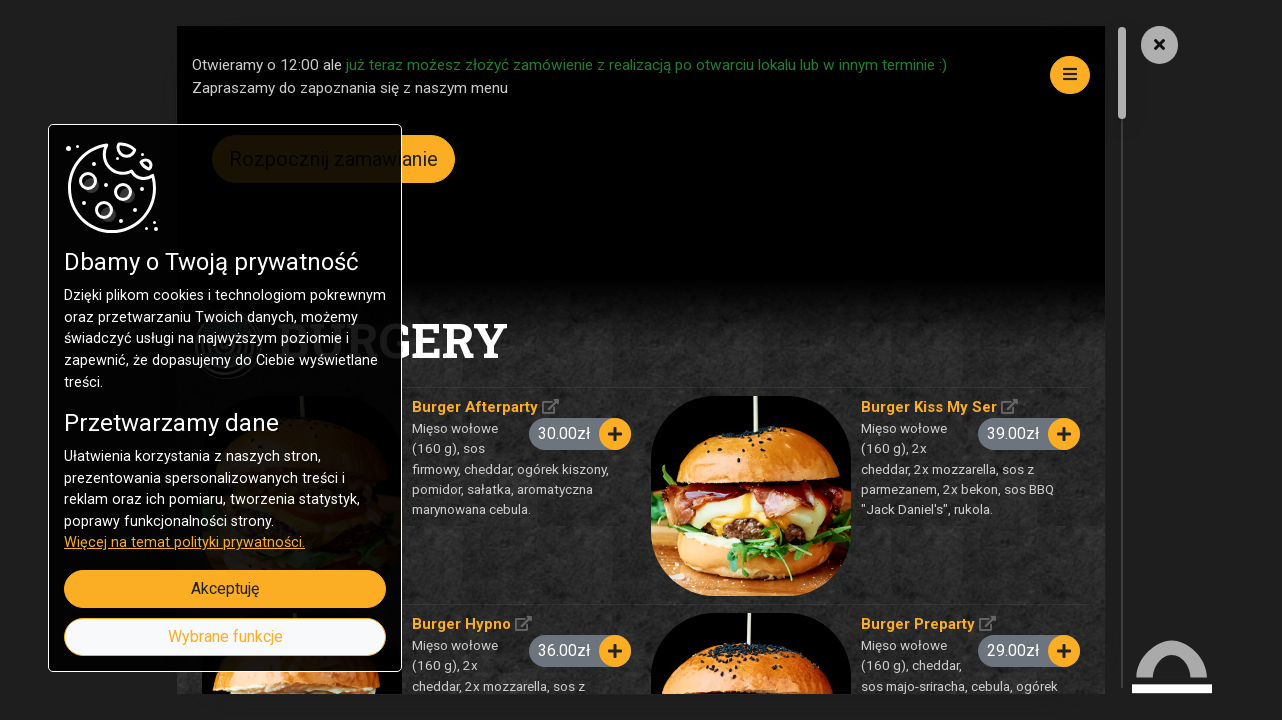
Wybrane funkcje (225, 636)
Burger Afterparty (475, 407)
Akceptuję (225, 588)
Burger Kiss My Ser (929, 407)
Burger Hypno (461, 624)
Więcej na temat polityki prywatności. (184, 542)
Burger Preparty (918, 624)
